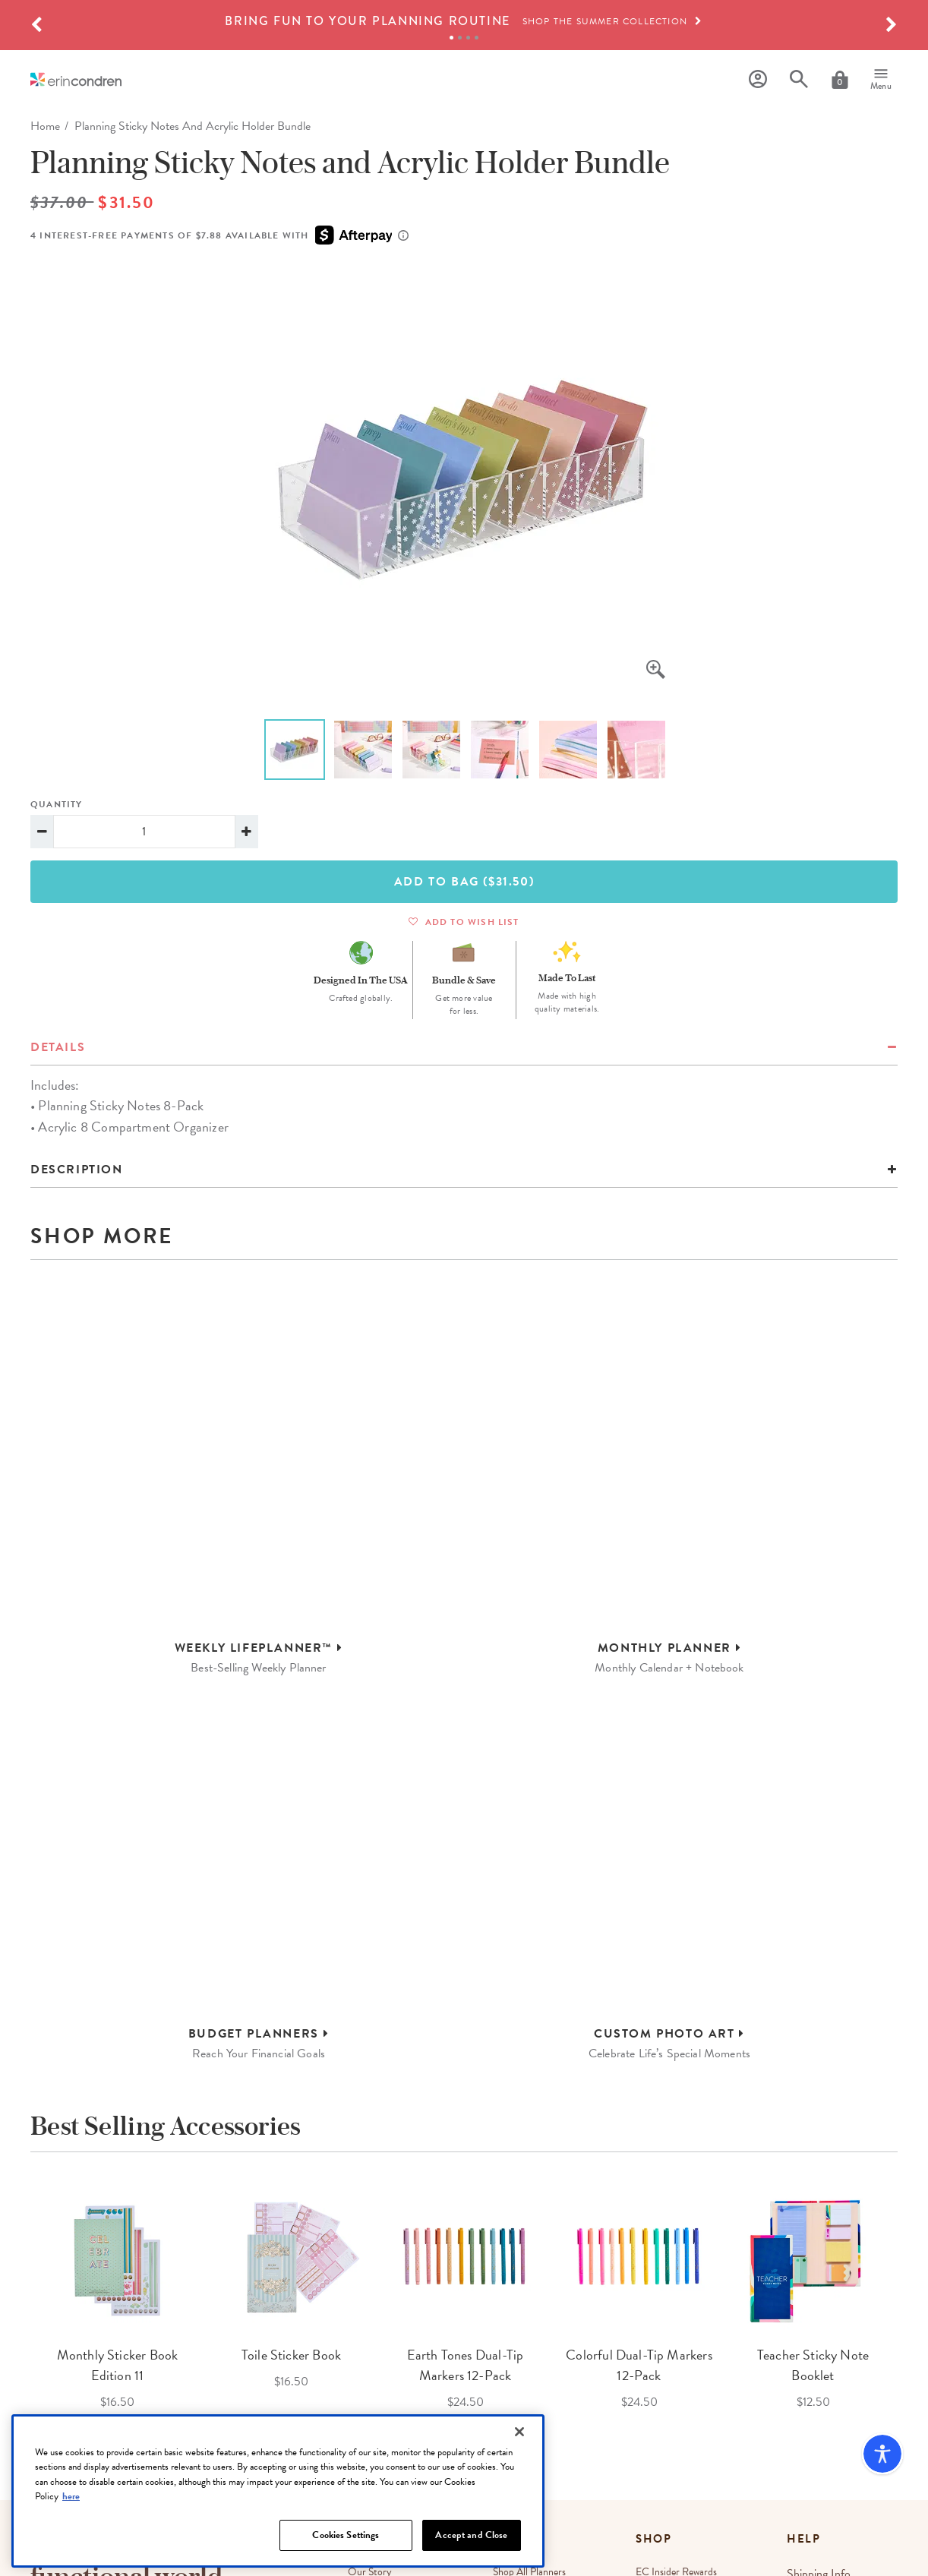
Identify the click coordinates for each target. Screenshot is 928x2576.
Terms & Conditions (192, 2449)
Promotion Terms (602, 2561)
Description (76, 1169)
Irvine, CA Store (529, 2456)
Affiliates (366, 2411)
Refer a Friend (671, 2383)
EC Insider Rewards (680, 2329)
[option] (464, 21)
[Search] (799, 79)
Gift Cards (662, 2411)
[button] (36, 25)
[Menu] (881, 79)
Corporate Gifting (385, 2383)
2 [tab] (460, 37)
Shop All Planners (531, 2329)
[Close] (519, 2482)
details (57, 1047)
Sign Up (264, 2414)
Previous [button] (19, 2064)
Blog (504, 2356)
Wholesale (369, 2356)
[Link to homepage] (76, 79)
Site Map (658, 2438)
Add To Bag (464, 882)
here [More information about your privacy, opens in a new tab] (71, 2547)
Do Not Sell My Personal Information (723, 2561)
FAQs (806, 2383)
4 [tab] (476, 37)
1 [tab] (451, 37)
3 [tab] (468, 37)
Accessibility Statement (856, 2561)
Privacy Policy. (253, 2449)
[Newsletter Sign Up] (131, 2414)
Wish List (659, 2356)
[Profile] (758, 79)
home (45, 126)
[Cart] (840, 79)
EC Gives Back (378, 2438)
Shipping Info (821, 2329)
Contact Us (818, 2411)
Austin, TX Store (529, 2428)
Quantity (56, 804)
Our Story (370, 2329)
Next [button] (909, 2064)
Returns (810, 2356)
